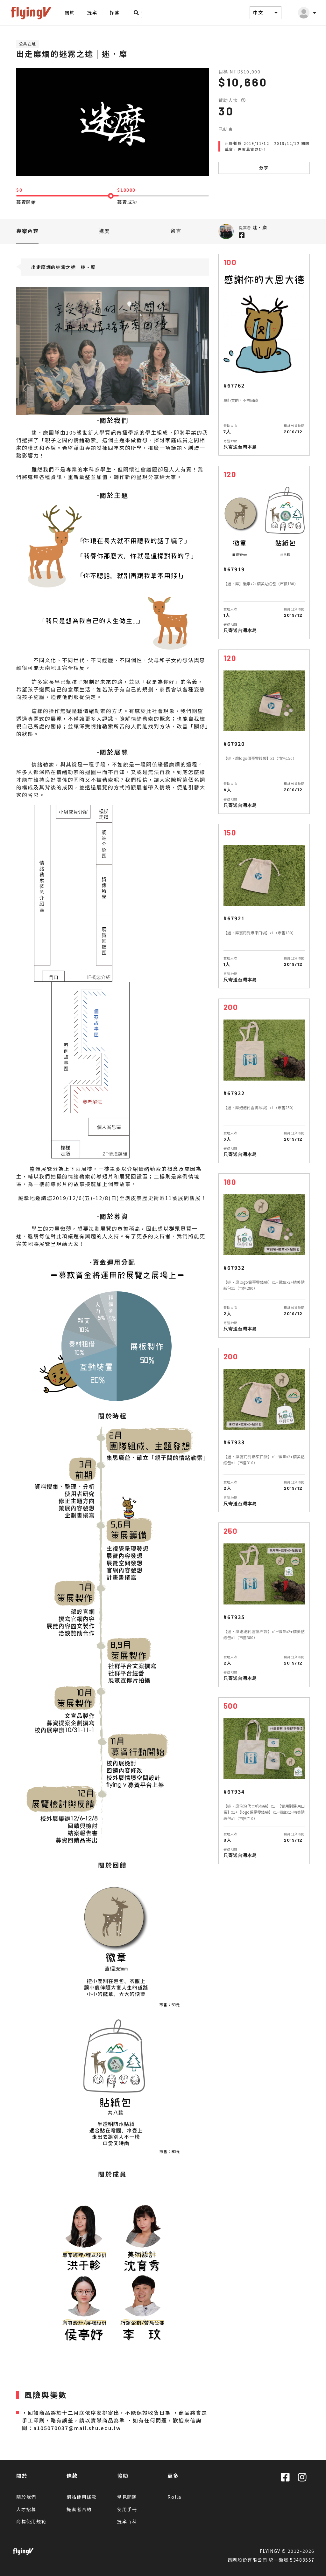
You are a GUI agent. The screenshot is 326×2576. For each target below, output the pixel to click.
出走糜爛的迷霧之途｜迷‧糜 (63, 267)
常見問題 (127, 2497)
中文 (266, 13)
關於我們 (26, 2497)
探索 (115, 12)
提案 (92, 12)
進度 (104, 231)
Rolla (174, 2497)
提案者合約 (79, 2509)
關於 (69, 12)
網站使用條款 (82, 2497)
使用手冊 (127, 2509)
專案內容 (27, 231)
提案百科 (127, 2521)
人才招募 (26, 2509)
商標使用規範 (31, 2521)
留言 (175, 231)
